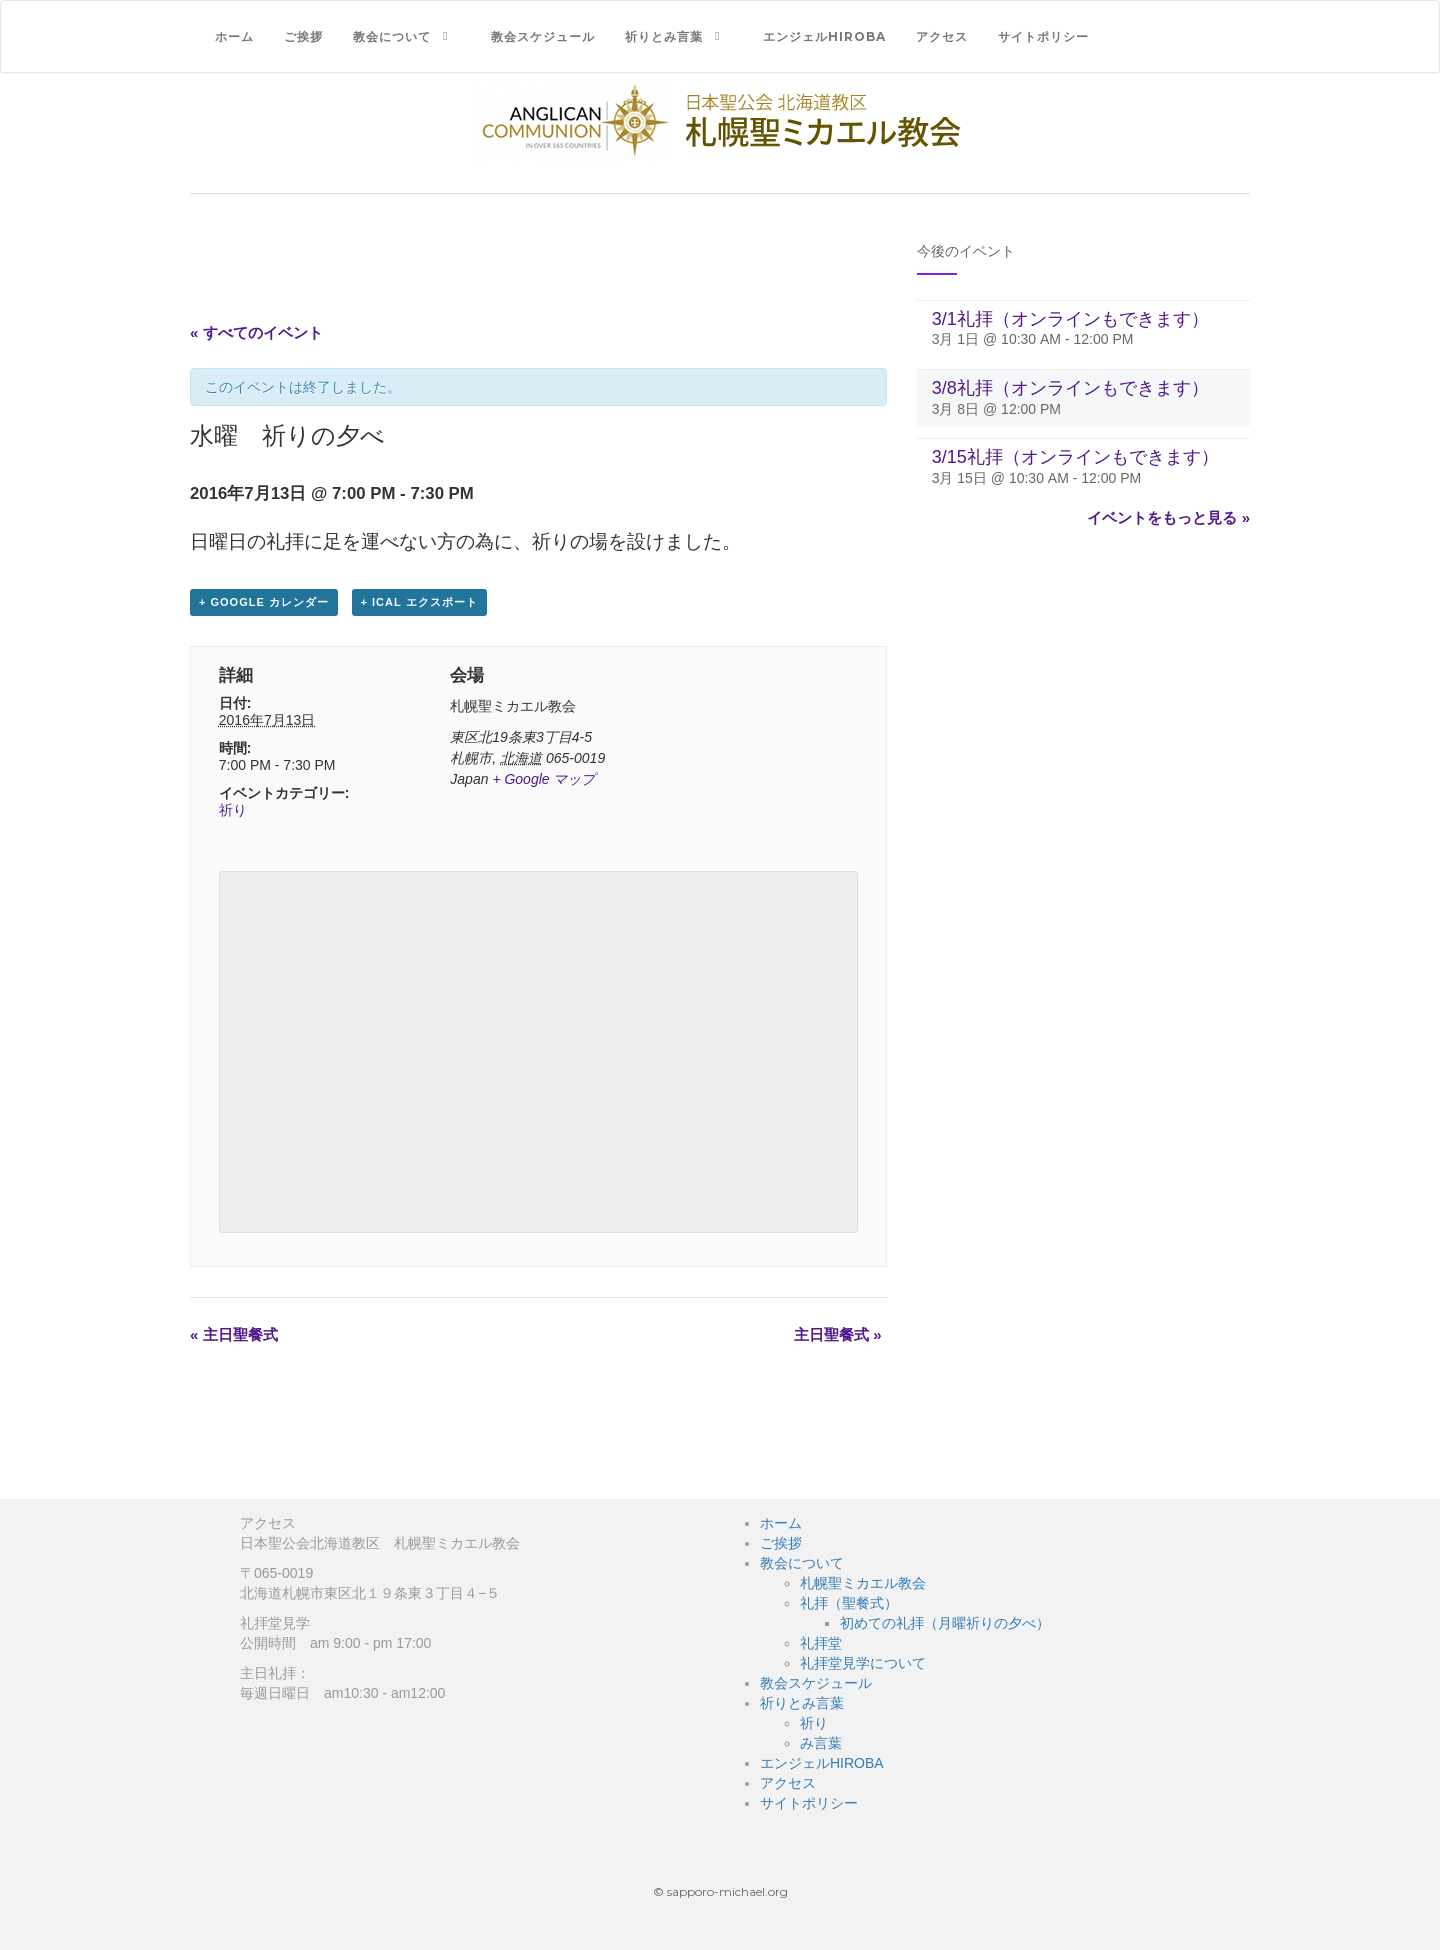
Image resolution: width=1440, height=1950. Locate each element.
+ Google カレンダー (264, 602)
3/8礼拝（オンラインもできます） (1070, 388)
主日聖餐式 (234, 1334)
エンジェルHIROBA (824, 36)
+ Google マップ (543, 779)
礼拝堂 (821, 1643)
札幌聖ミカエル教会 (863, 1583)
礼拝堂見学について (863, 1663)
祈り (233, 810)
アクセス (942, 36)
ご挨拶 (303, 36)
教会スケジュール (543, 36)
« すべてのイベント (256, 332)
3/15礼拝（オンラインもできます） (1075, 457)
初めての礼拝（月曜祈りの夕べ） (945, 1623)
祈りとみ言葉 (664, 36)
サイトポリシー (1043, 36)
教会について (392, 36)
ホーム (234, 36)
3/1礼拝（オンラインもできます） (1070, 319)
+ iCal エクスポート (419, 602)
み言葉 (821, 1743)
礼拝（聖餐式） (849, 1603)
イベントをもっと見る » (1168, 517)
